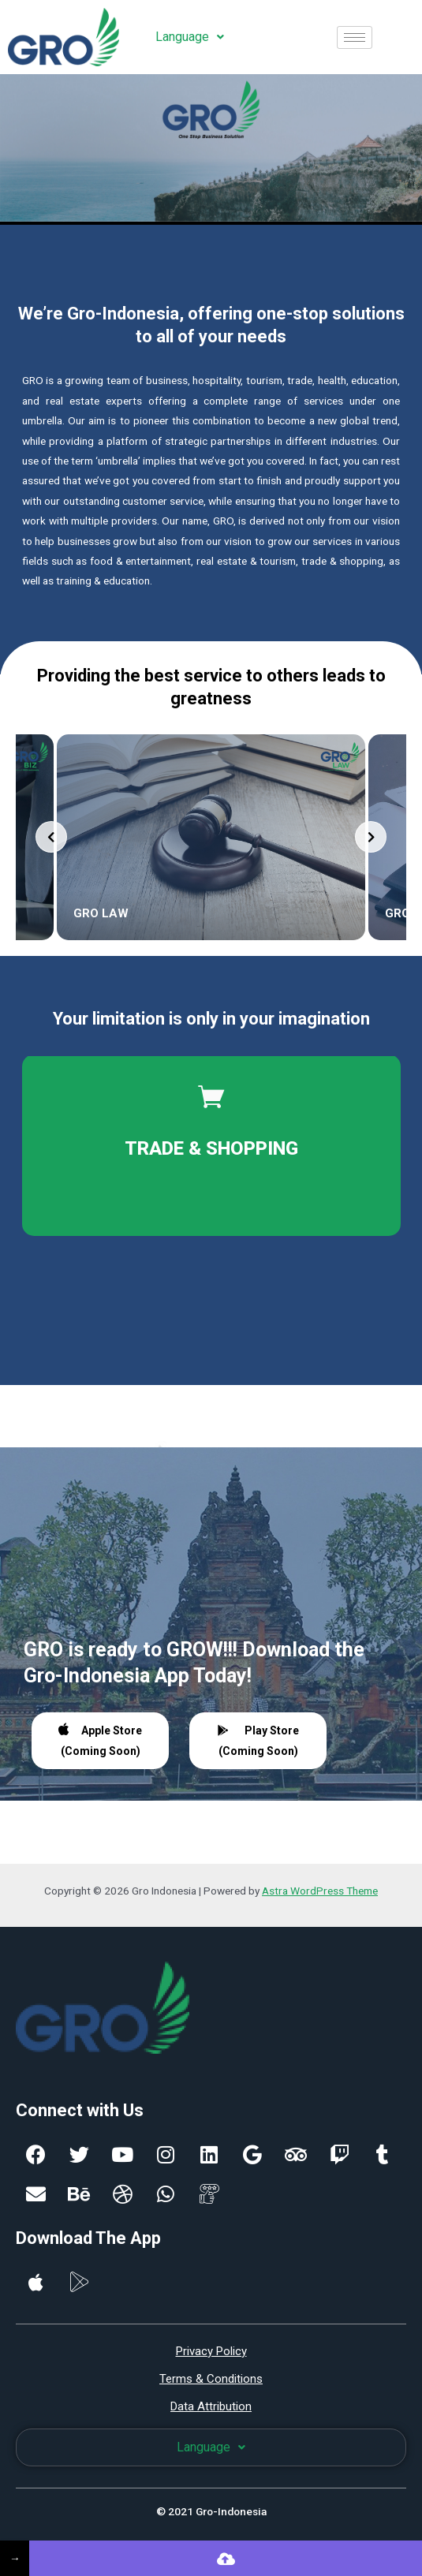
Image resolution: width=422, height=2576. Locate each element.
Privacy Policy (211, 2351)
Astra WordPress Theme (320, 1890)
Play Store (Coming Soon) (258, 1740)
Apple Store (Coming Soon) (100, 1739)
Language (189, 36)
